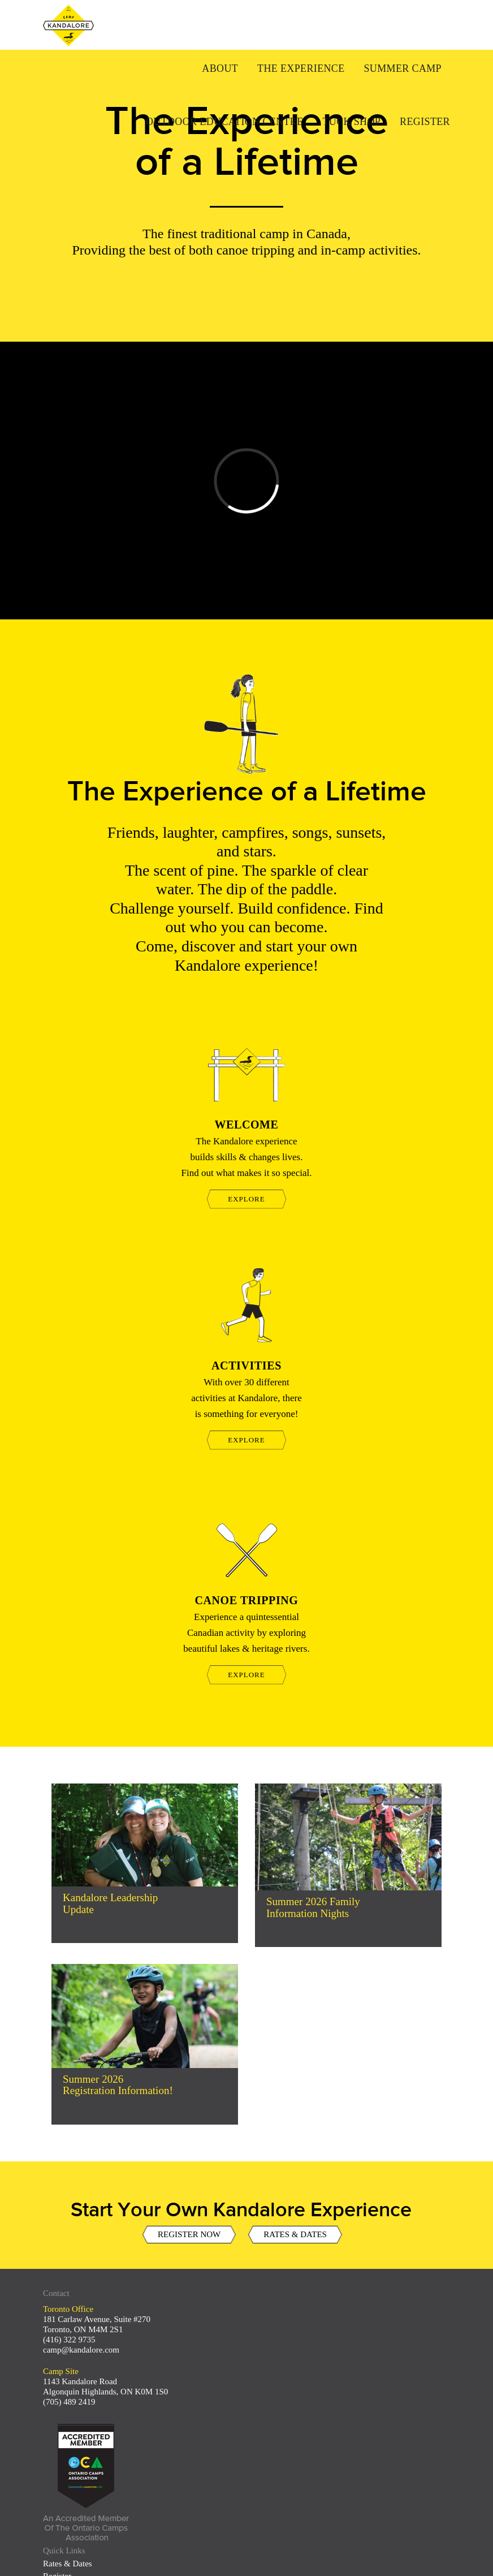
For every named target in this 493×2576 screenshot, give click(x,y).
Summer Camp (403, 68)
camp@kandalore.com (81, 2349)
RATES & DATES (295, 2247)
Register (425, 121)
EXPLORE (246, 1199)
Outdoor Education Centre (225, 121)
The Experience (301, 68)
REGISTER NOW (189, 2247)
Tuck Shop (351, 121)
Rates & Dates (67, 2563)
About (220, 68)
